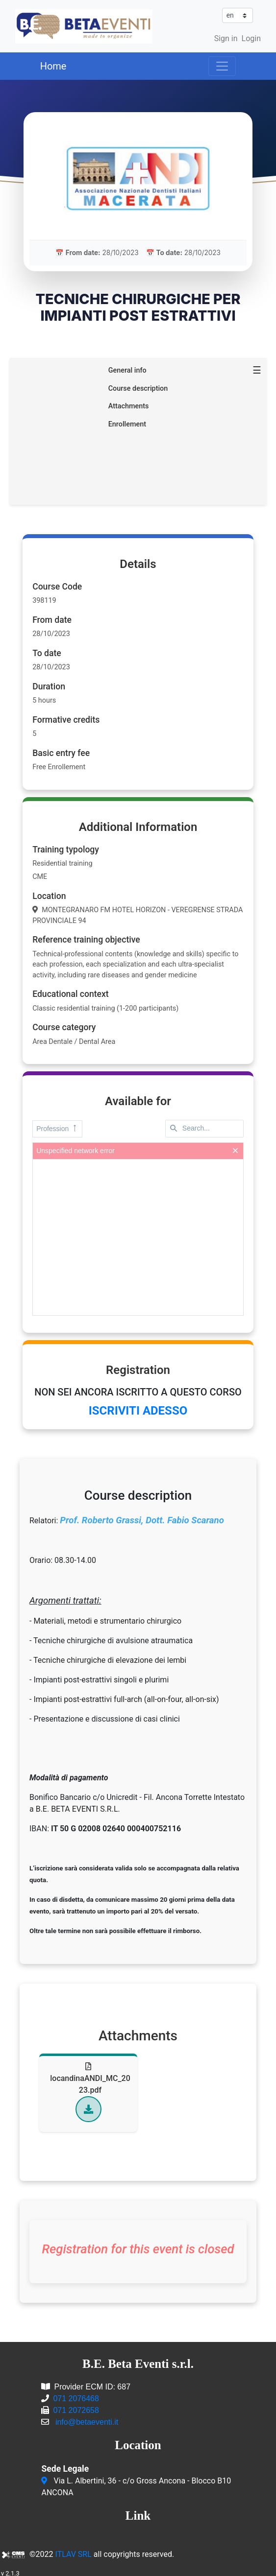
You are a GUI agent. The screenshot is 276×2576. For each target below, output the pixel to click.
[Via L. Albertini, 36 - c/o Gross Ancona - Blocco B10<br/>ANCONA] (45, 2478)
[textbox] (204, 1125)
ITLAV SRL (73, 2551)
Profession (57, 1125)
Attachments (128, 403)
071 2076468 (76, 2395)
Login (251, 38)
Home (53, 66)
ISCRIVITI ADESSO (138, 1408)
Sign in (226, 38)
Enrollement (127, 421)
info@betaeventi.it (86, 2419)
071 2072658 (76, 2407)
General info (127, 367)
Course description (138, 385)
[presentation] (138, 1234)
